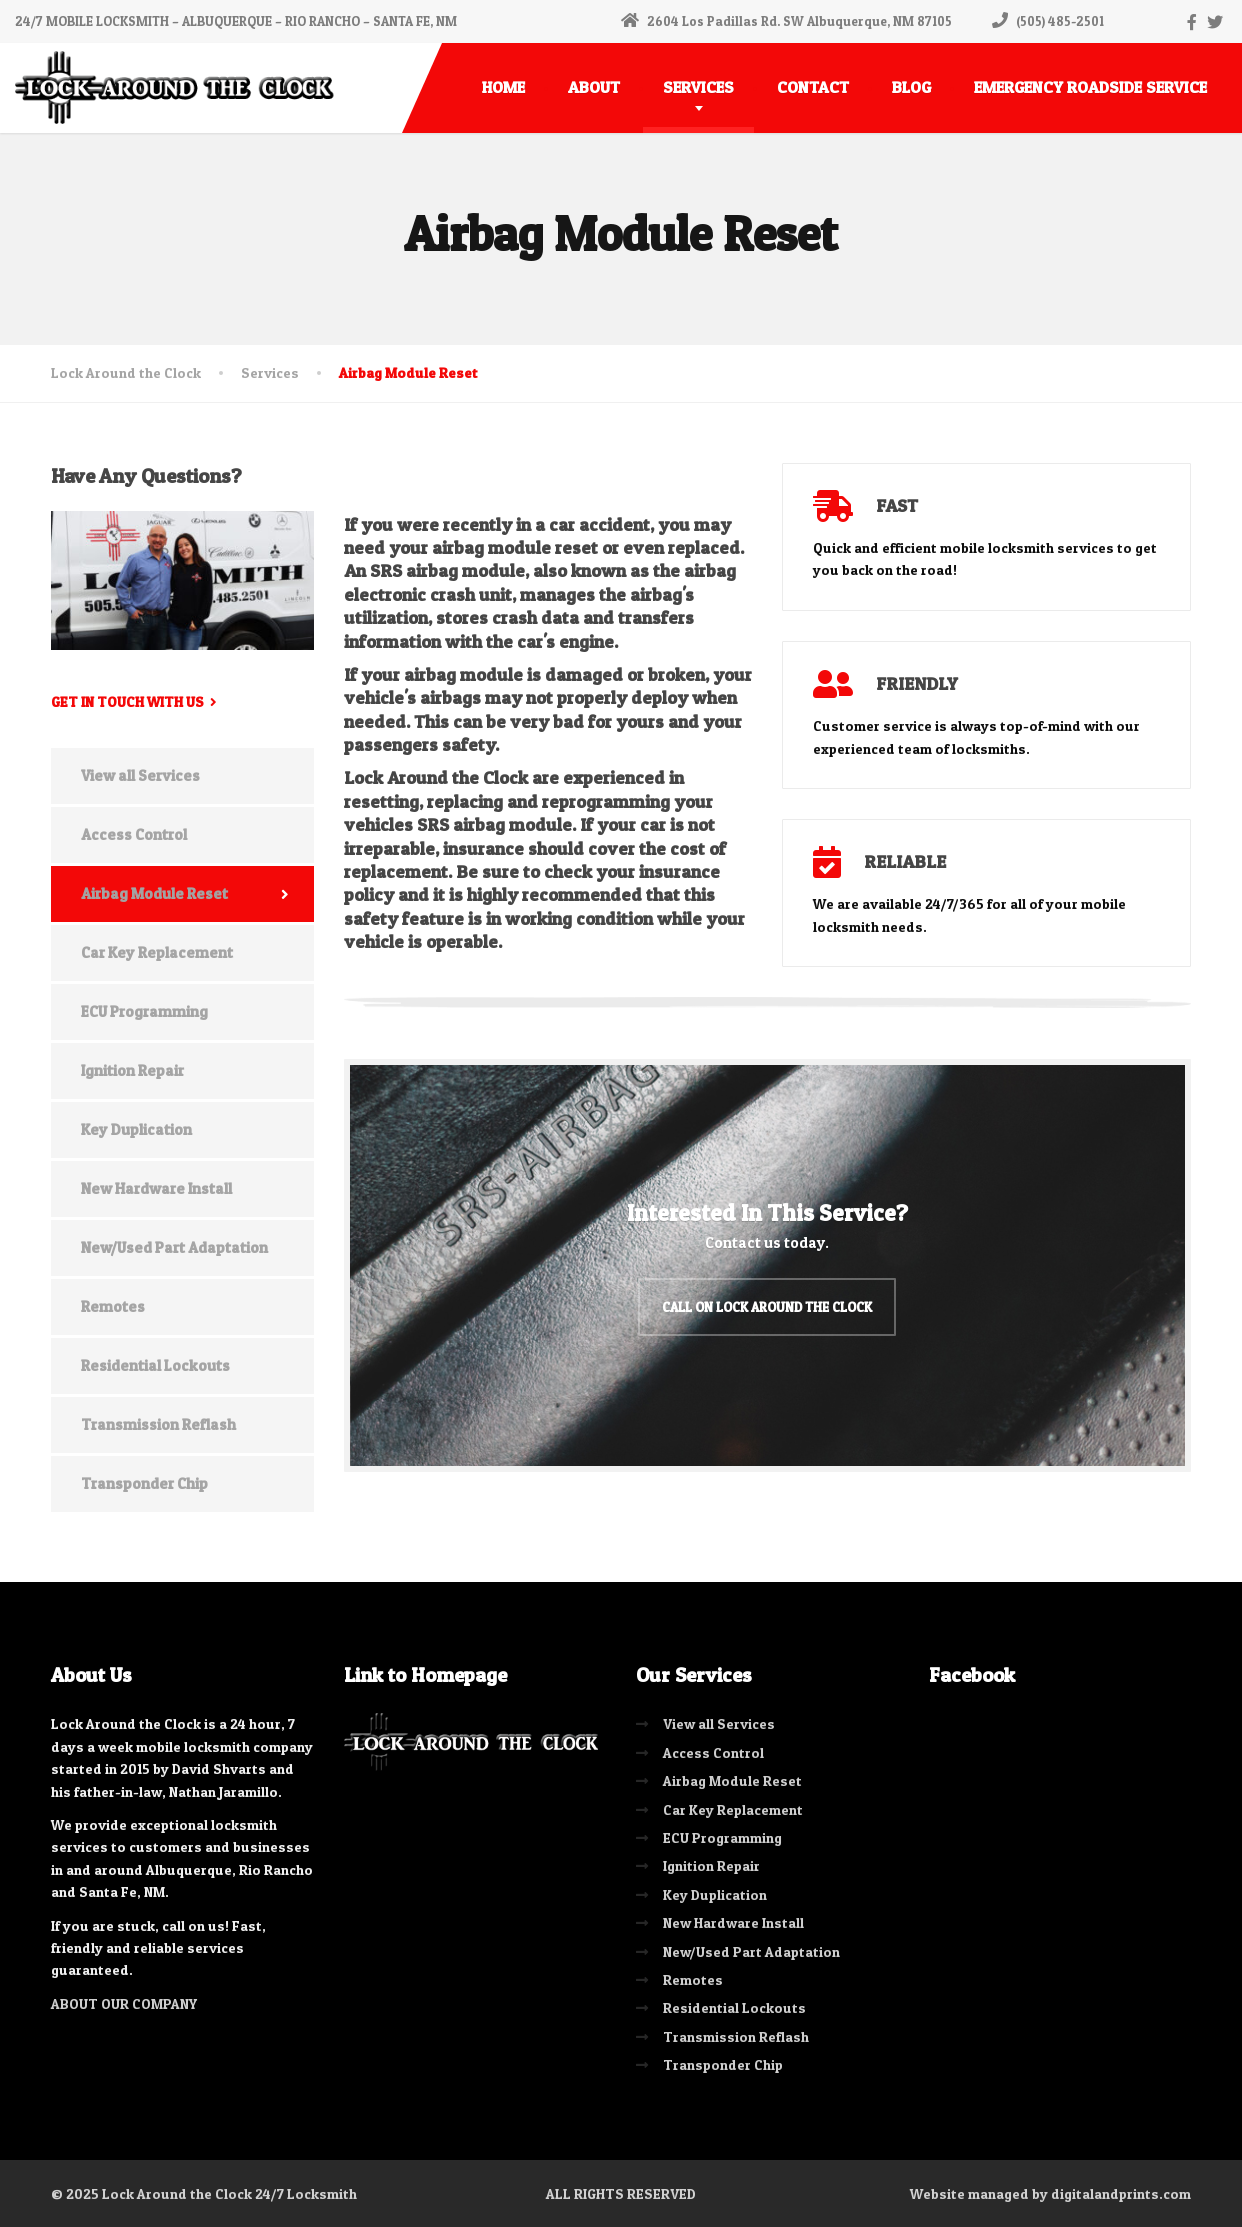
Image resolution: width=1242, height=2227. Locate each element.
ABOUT (594, 87)
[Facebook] (1192, 22)
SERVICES (698, 87)
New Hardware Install (156, 1188)
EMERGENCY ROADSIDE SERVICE (1090, 87)
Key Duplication (136, 1129)
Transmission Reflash (158, 1424)
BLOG (911, 87)
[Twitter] (1215, 22)
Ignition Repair (132, 1070)
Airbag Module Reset (154, 893)
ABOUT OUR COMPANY (124, 2002)
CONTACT (813, 87)
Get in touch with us (127, 701)
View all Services (140, 775)
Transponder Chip (144, 1483)
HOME (503, 87)
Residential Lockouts (155, 1365)
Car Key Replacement (157, 952)
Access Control (134, 834)
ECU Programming (144, 1011)
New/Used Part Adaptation (174, 1247)
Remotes (113, 1306)
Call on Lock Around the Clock (767, 1306)
